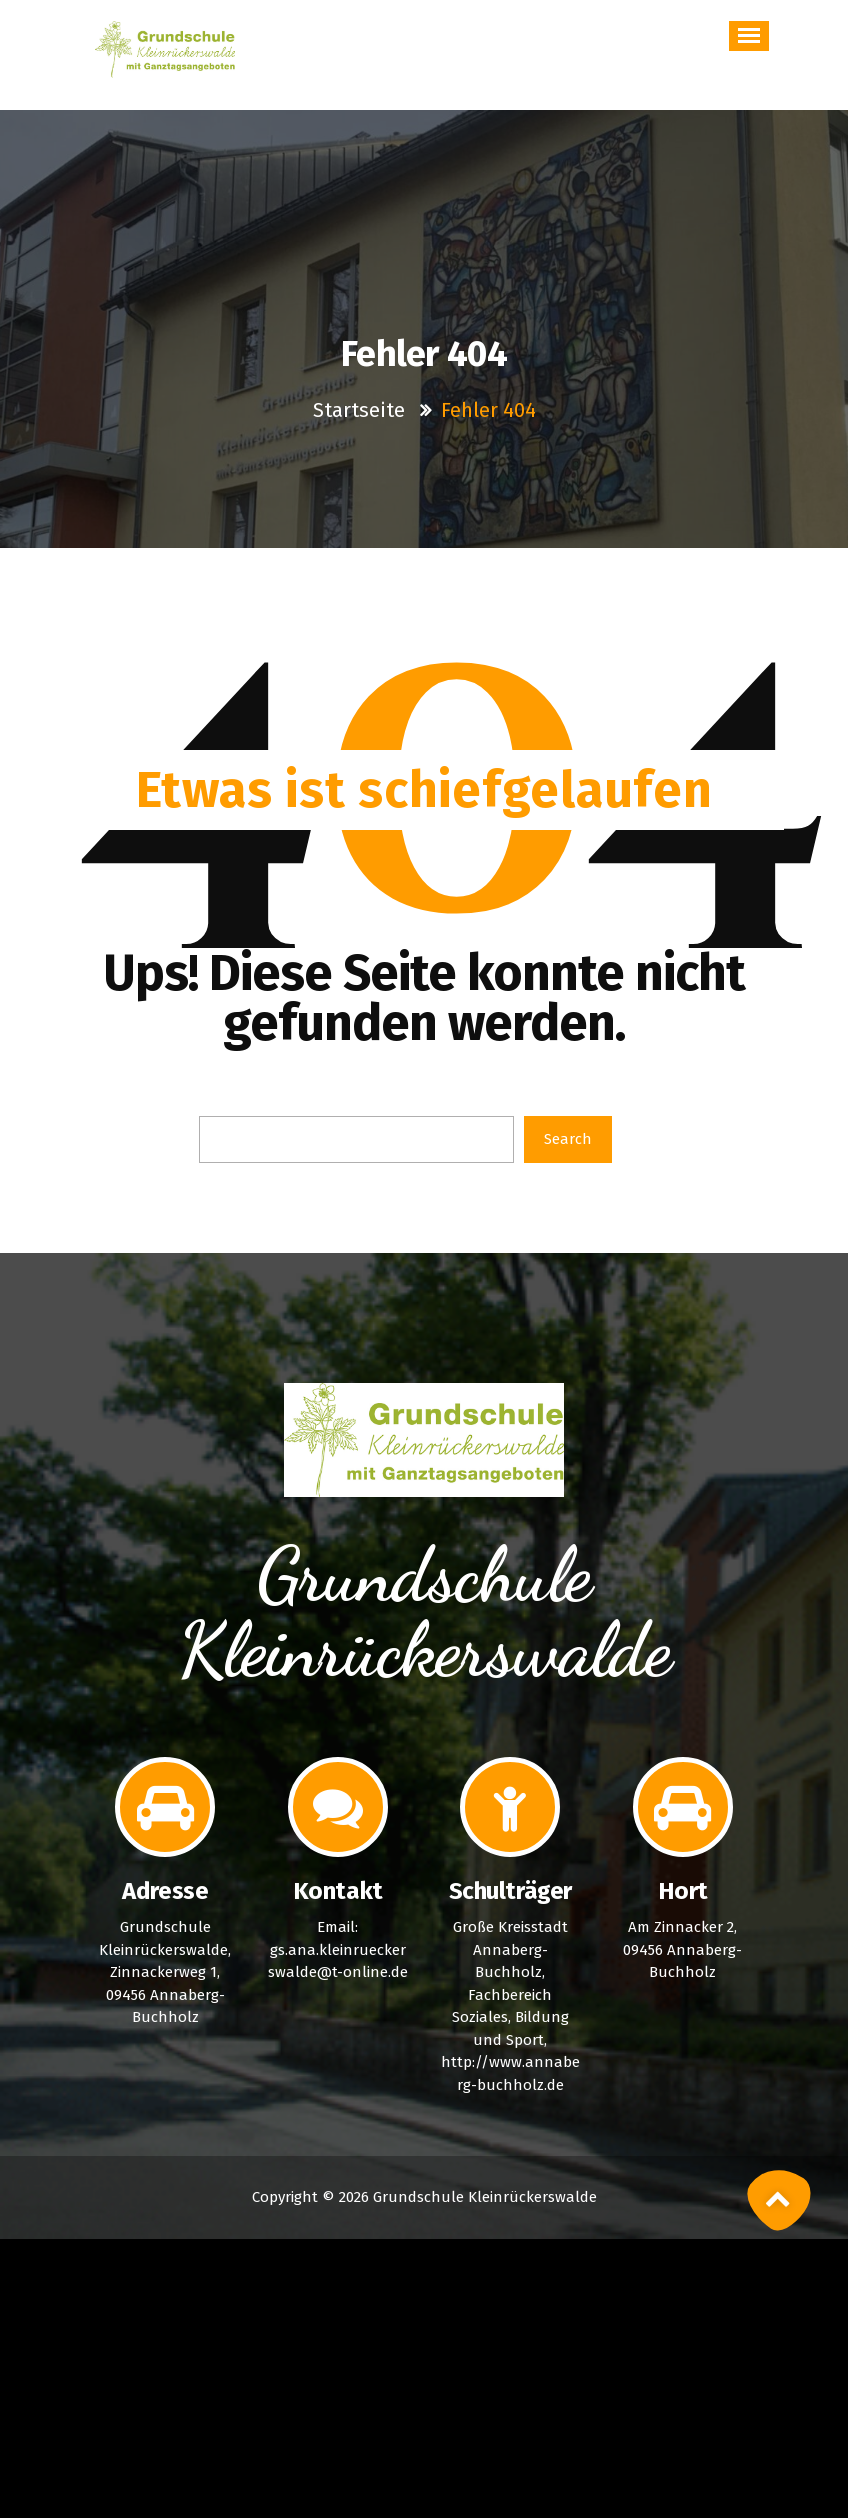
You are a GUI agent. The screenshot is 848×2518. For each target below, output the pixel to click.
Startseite (361, 410)
